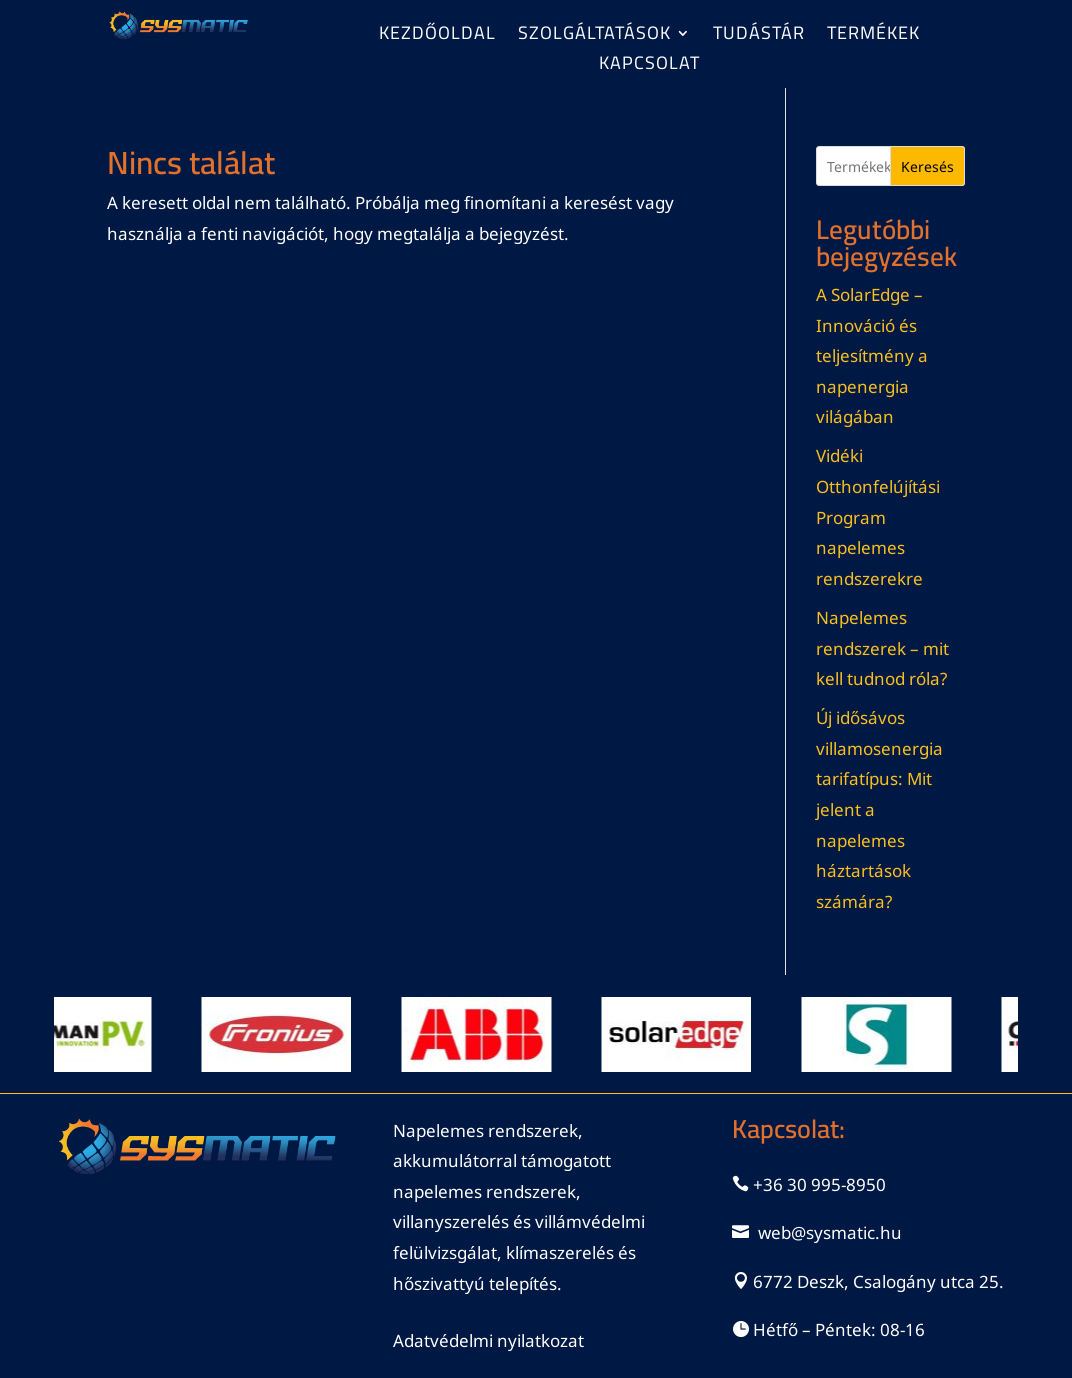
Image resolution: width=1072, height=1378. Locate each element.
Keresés (927, 166)
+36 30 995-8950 (819, 1184)
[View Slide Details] (82, 1034)
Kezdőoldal (437, 37)
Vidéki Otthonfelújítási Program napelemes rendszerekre (878, 516)
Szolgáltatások (594, 37)
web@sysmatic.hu (830, 1232)
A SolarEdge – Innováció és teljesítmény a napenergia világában (872, 355)
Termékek (873, 37)
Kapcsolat (649, 67)
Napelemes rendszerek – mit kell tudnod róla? (882, 648)
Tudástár (759, 37)
